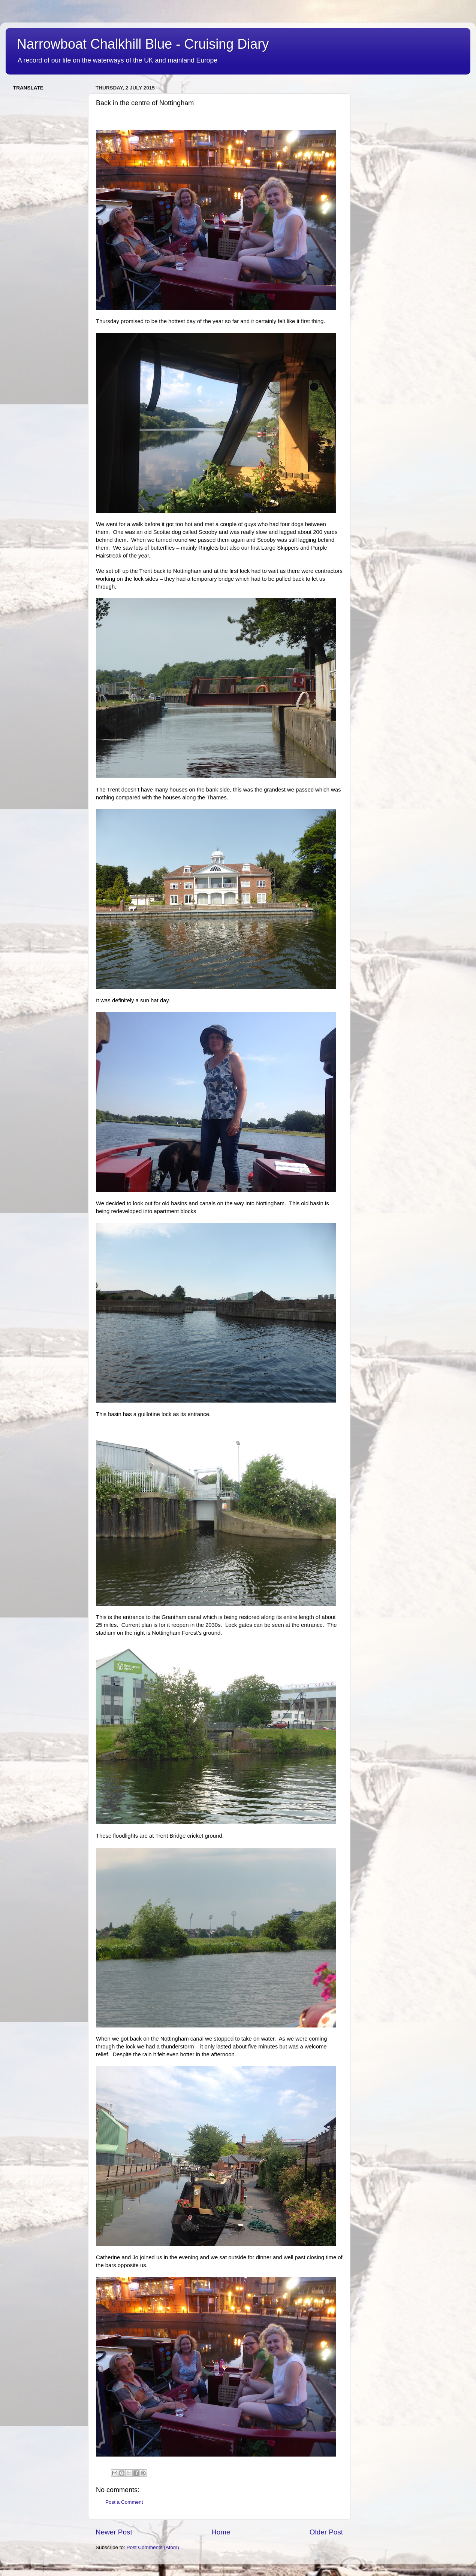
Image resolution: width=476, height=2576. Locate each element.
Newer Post (114, 2532)
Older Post (326, 2532)
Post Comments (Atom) (153, 2547)
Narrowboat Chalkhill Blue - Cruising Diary (143, 44)
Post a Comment (124, 2502)
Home (220, 2532)
